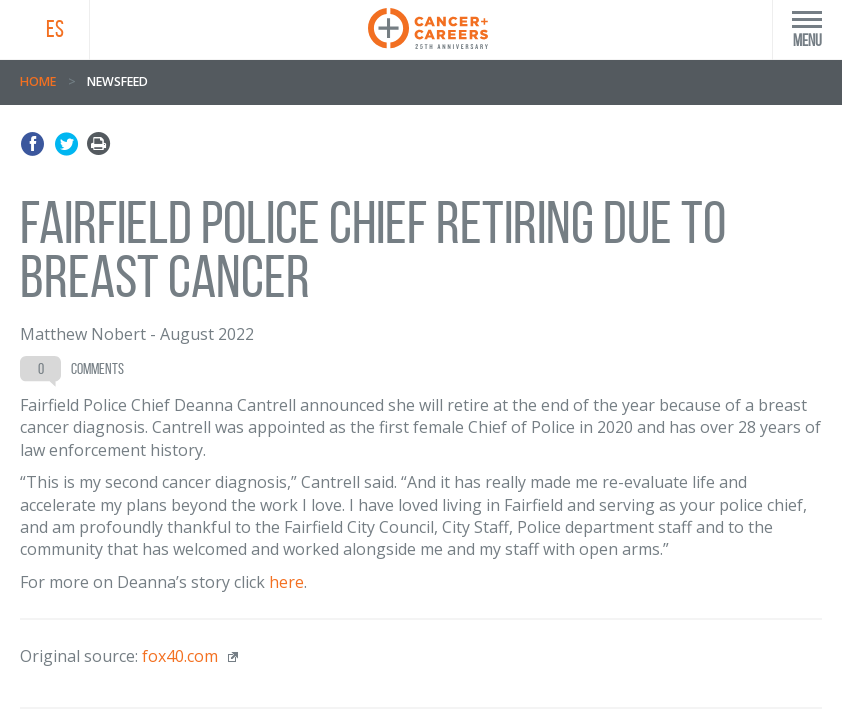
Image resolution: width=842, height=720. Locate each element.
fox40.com (180, 656)
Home (38, 81)
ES (55, 29)
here (286, 582)
